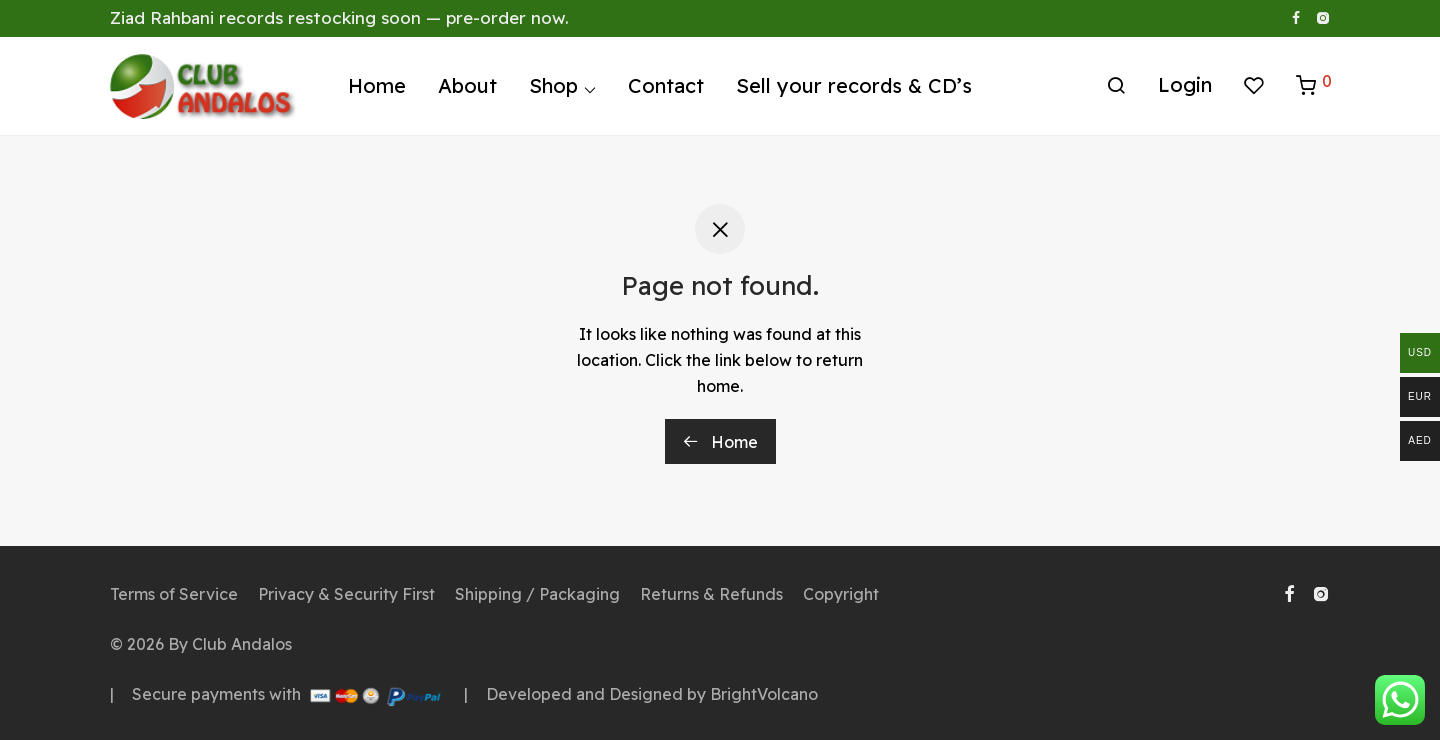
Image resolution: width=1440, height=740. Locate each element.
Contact (666, 87)
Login (1185, 86)
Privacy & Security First (346, 594)
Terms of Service (174, 594)
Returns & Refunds (711, 594)
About (467, 87)
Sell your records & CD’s (854, 87)
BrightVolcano (764, 694)
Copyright (841, 594)
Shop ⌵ (562, 87)
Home (377, 87)
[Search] (1116, 88)
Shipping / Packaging (537, 594)
